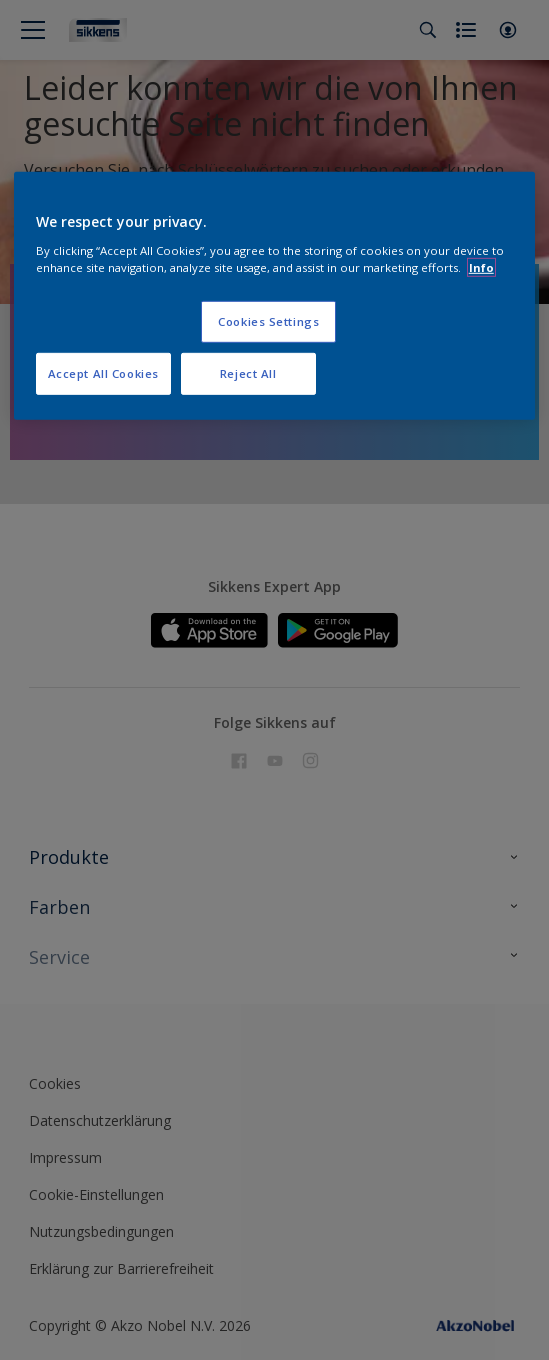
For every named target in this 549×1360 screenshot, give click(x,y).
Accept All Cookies (103, 372)
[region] (275, 296)
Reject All (248, 372)
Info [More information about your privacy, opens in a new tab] (481, 266)
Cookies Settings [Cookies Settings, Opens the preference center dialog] (268, 321)
